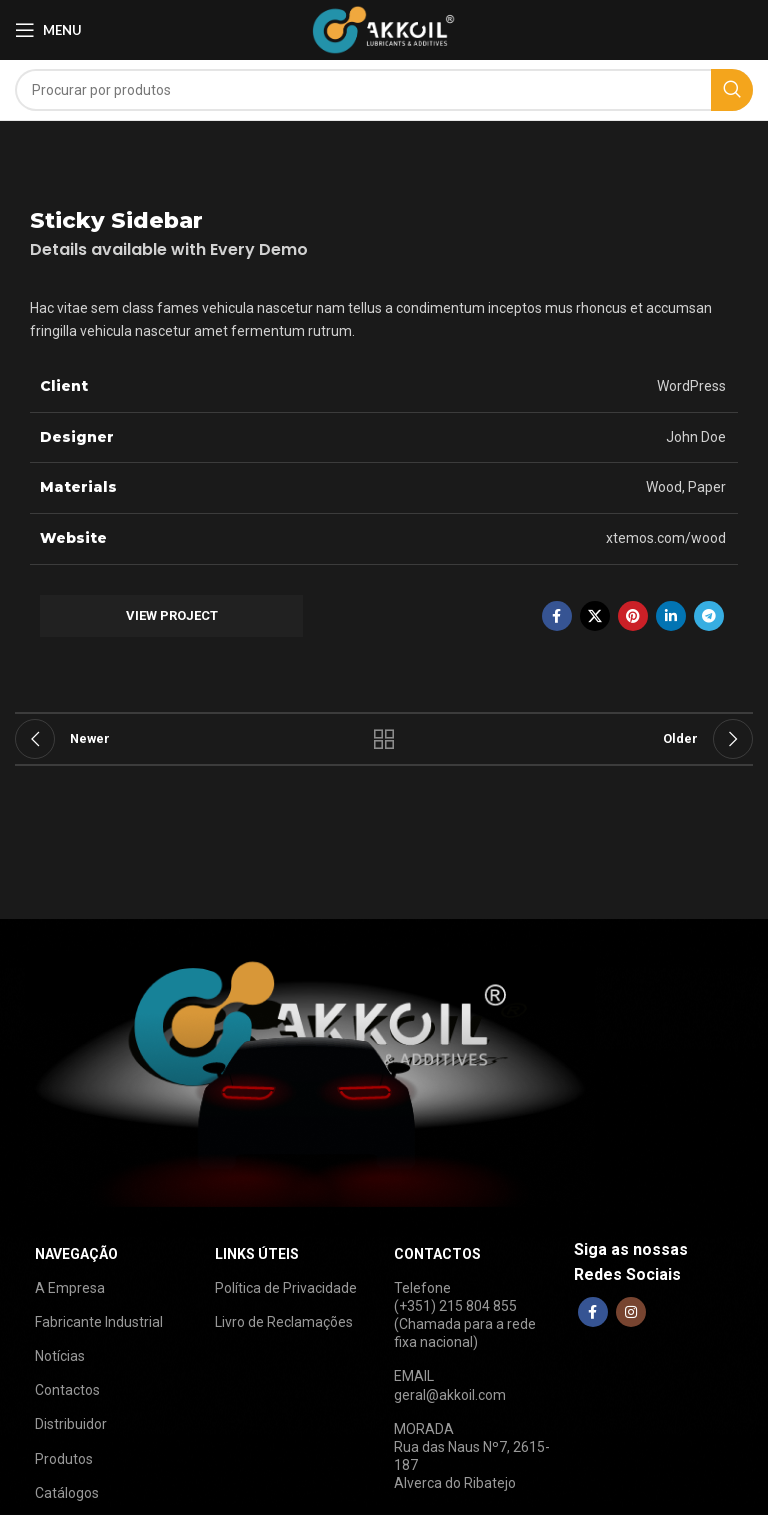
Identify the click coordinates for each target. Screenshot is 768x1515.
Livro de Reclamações (284, 1322)
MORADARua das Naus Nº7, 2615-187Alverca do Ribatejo (472, 1456)
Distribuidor (71, 1424)
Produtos (64, 1459)
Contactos (67, 1390)
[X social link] (595, 616)
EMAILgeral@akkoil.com (450, 1385)
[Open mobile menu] (48, 30)
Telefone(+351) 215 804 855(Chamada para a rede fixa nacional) (465, 1315)
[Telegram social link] (709, 616)
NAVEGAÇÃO (76, 1254)
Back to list (384, 739)
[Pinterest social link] (633, 616)
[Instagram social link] (631, 1312)
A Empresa (70, 1288)
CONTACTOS (437, 1254)
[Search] (384, 90)
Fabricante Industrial (99, 1322)
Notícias (60, 1356)
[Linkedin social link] (671, 616)
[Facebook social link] (557, 616)
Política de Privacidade (286, 1288)
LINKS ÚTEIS (257, 1254)
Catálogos (67, 1493)
